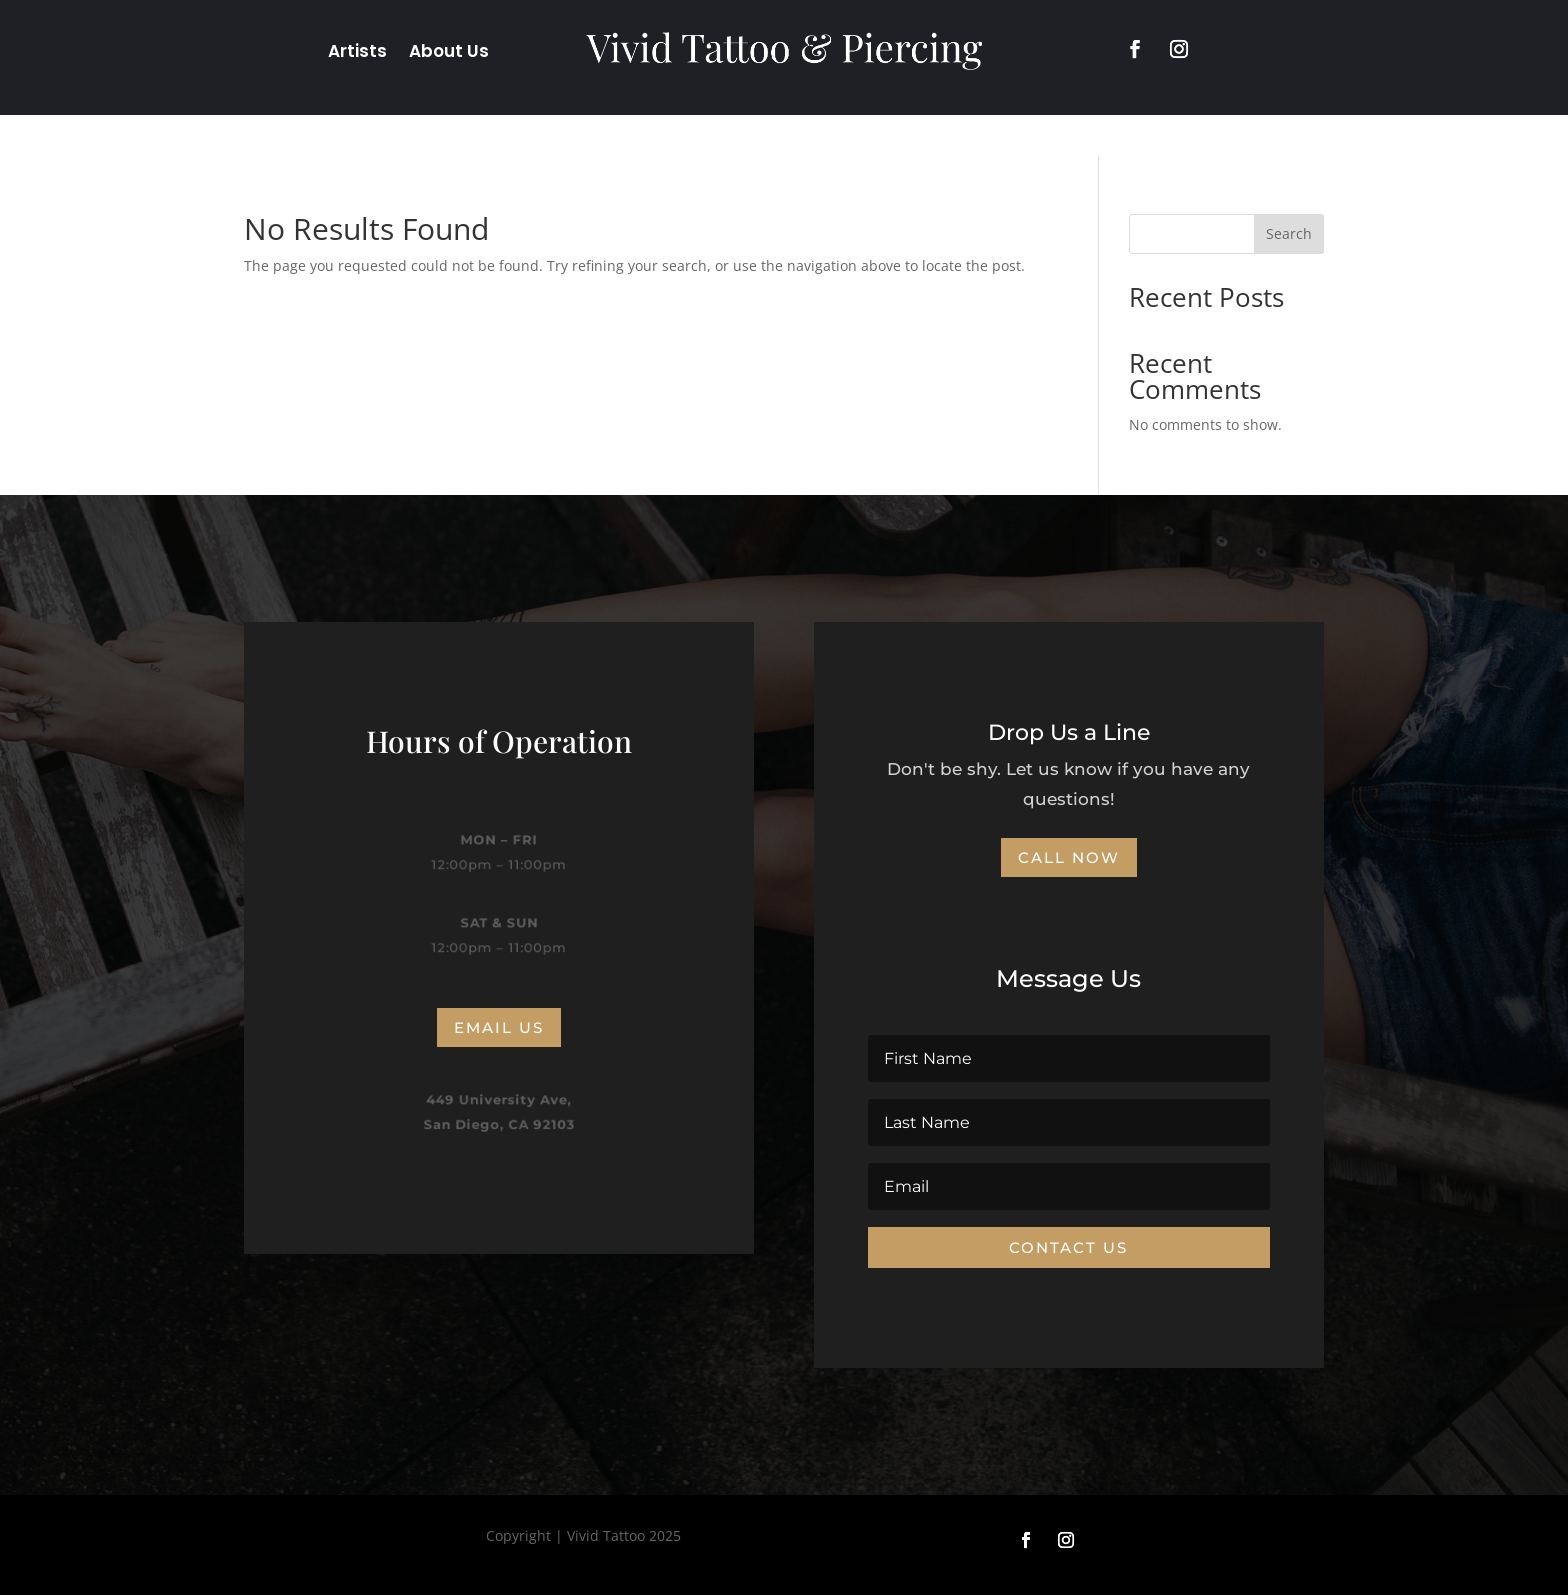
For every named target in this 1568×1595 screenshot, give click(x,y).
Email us (499, 1027)
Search (1289, 233)
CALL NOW (1069, 857)
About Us (449, 53)
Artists (357, 53)
